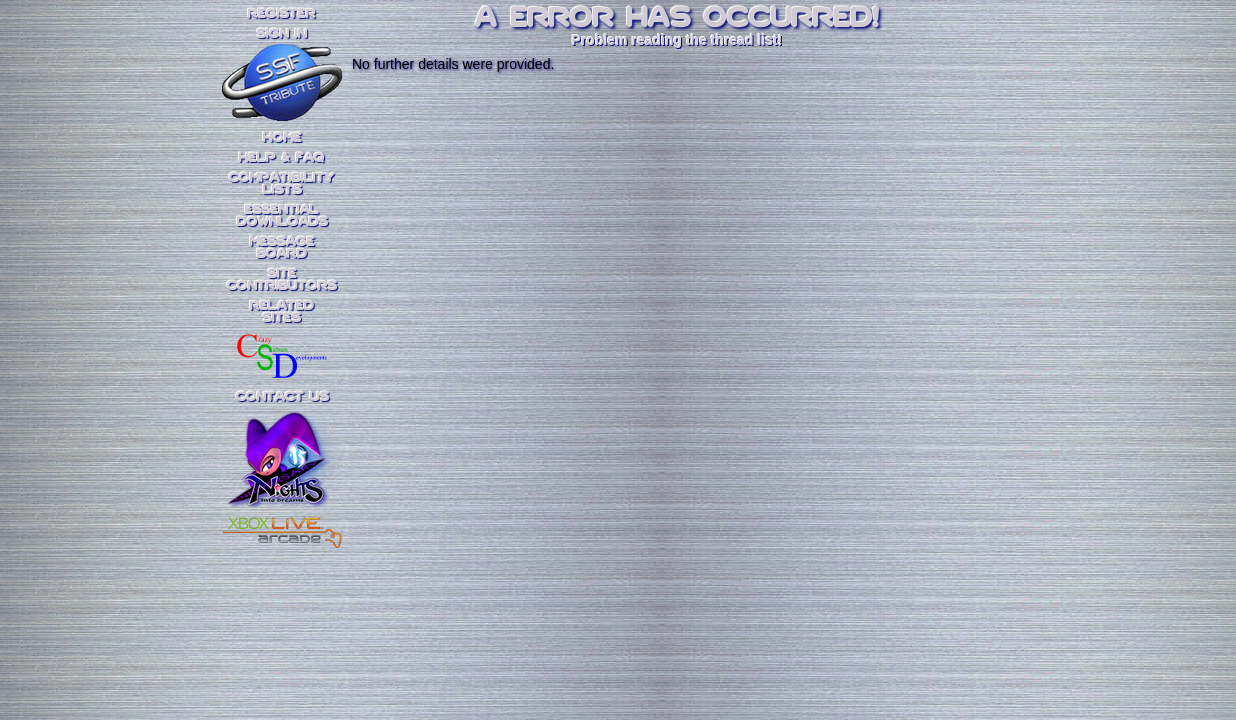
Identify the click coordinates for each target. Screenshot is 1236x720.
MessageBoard (282, 248)
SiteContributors (282, 280)
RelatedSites (282, 312)
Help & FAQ (282, 158)
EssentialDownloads (282, 216)
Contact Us (282, 397)
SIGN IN (282, 34)
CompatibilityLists (282, 184)
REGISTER (282, 14)
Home (282, 138)
